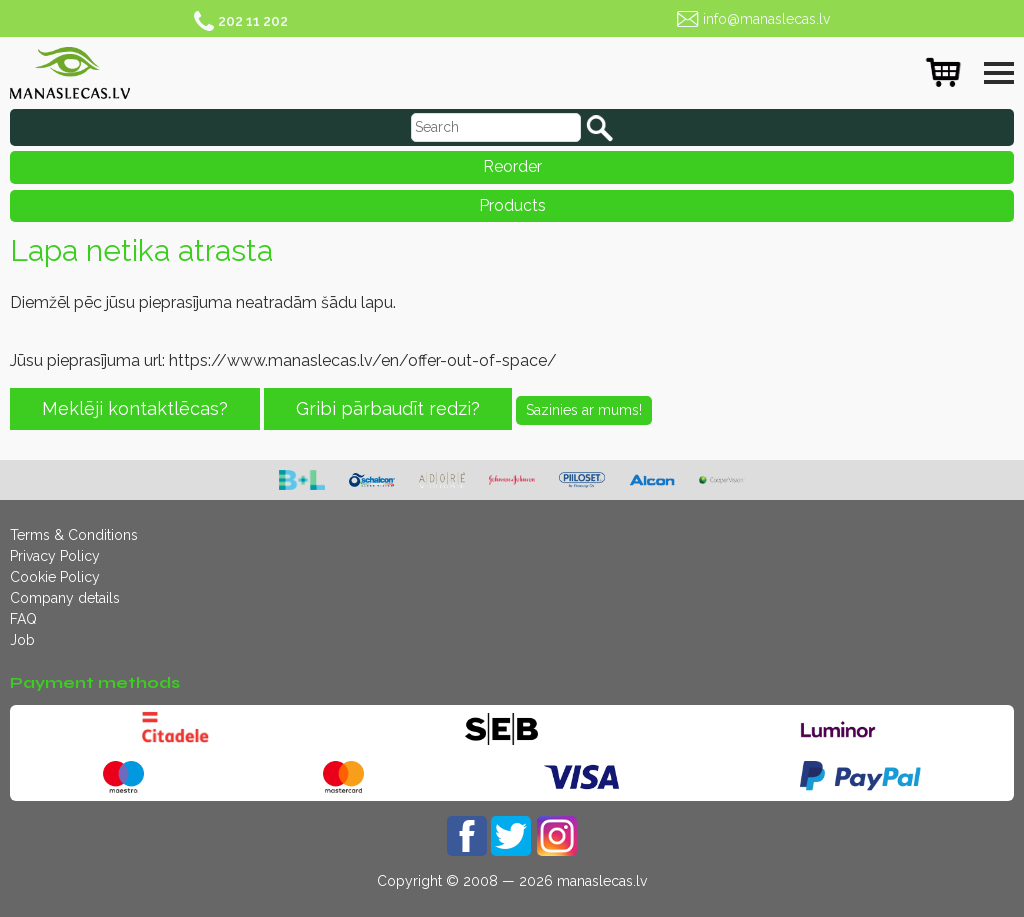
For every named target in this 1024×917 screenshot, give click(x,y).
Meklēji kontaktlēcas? (135, 408)
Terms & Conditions (74, 535)
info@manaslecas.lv (766, 19)
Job (22, 640)
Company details (65, 598)
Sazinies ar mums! (584, 410)
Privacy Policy (55, 556)
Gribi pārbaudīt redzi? (388, 408)
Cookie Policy (55, 577)
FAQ (23, 619)
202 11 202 (253, 21)
